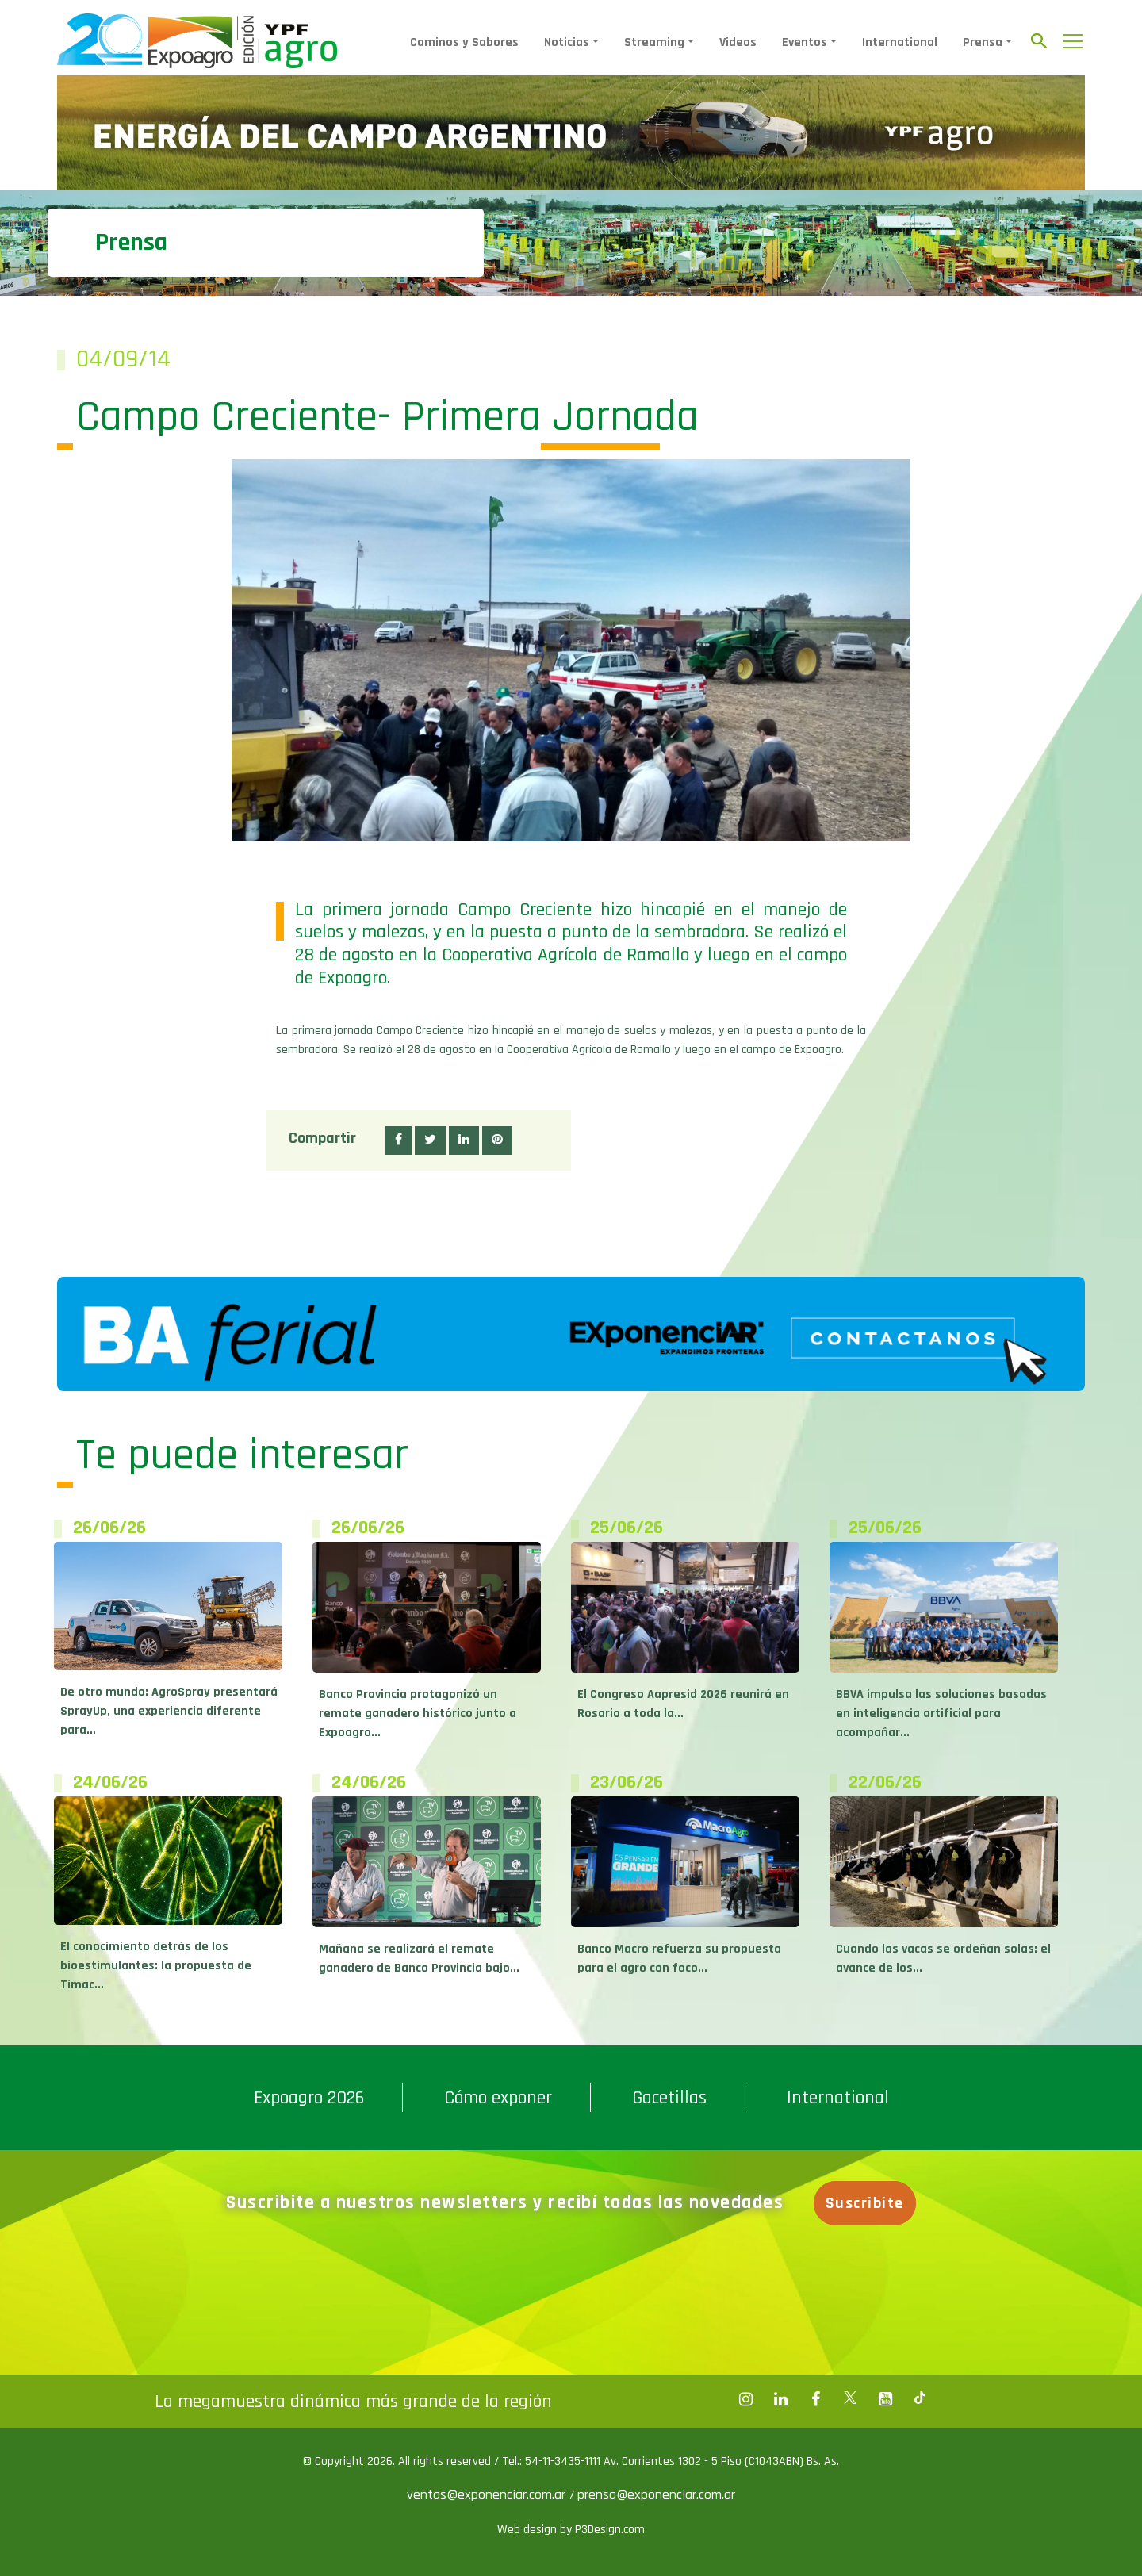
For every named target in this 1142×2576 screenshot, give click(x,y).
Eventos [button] (804, 42)
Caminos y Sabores (464, 42)
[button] (398, 1140)
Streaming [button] (654, 42)
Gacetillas (669, 2098)
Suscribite (865, 2203)
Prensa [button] (982, 42)
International (899, 42)
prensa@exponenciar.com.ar (656, 2495)
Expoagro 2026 (309, 2098)
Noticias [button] (566, 42)
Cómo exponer (498, 2098)
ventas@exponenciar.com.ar (488, 2495)
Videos (738, 42)
